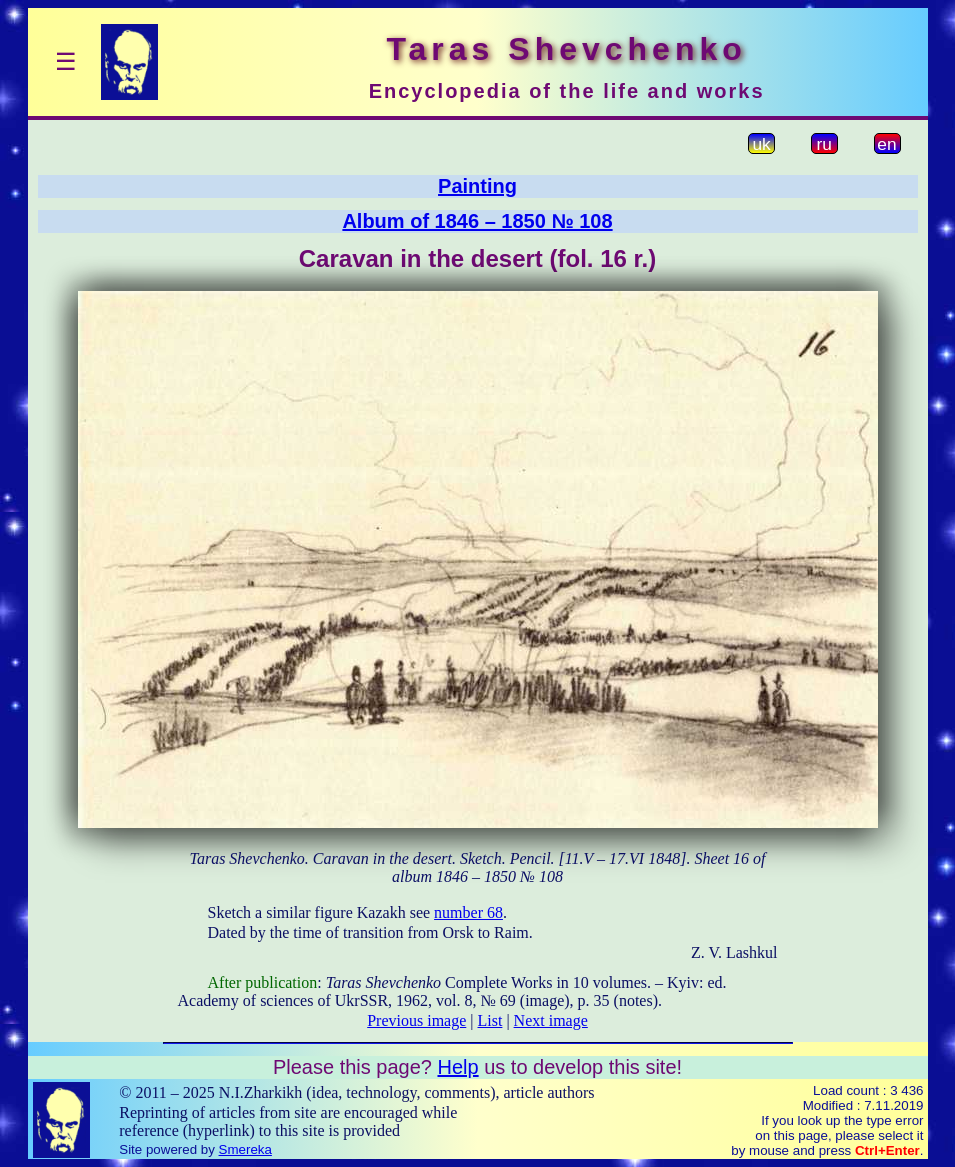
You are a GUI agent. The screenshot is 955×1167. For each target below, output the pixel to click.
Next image (551, 1020)
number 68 (468, 912)
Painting (477, 186)
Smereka (245, 1149)
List (490, 1020)
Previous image (416, 1020)
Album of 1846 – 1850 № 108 (477, 221)
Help (457, 1067)
